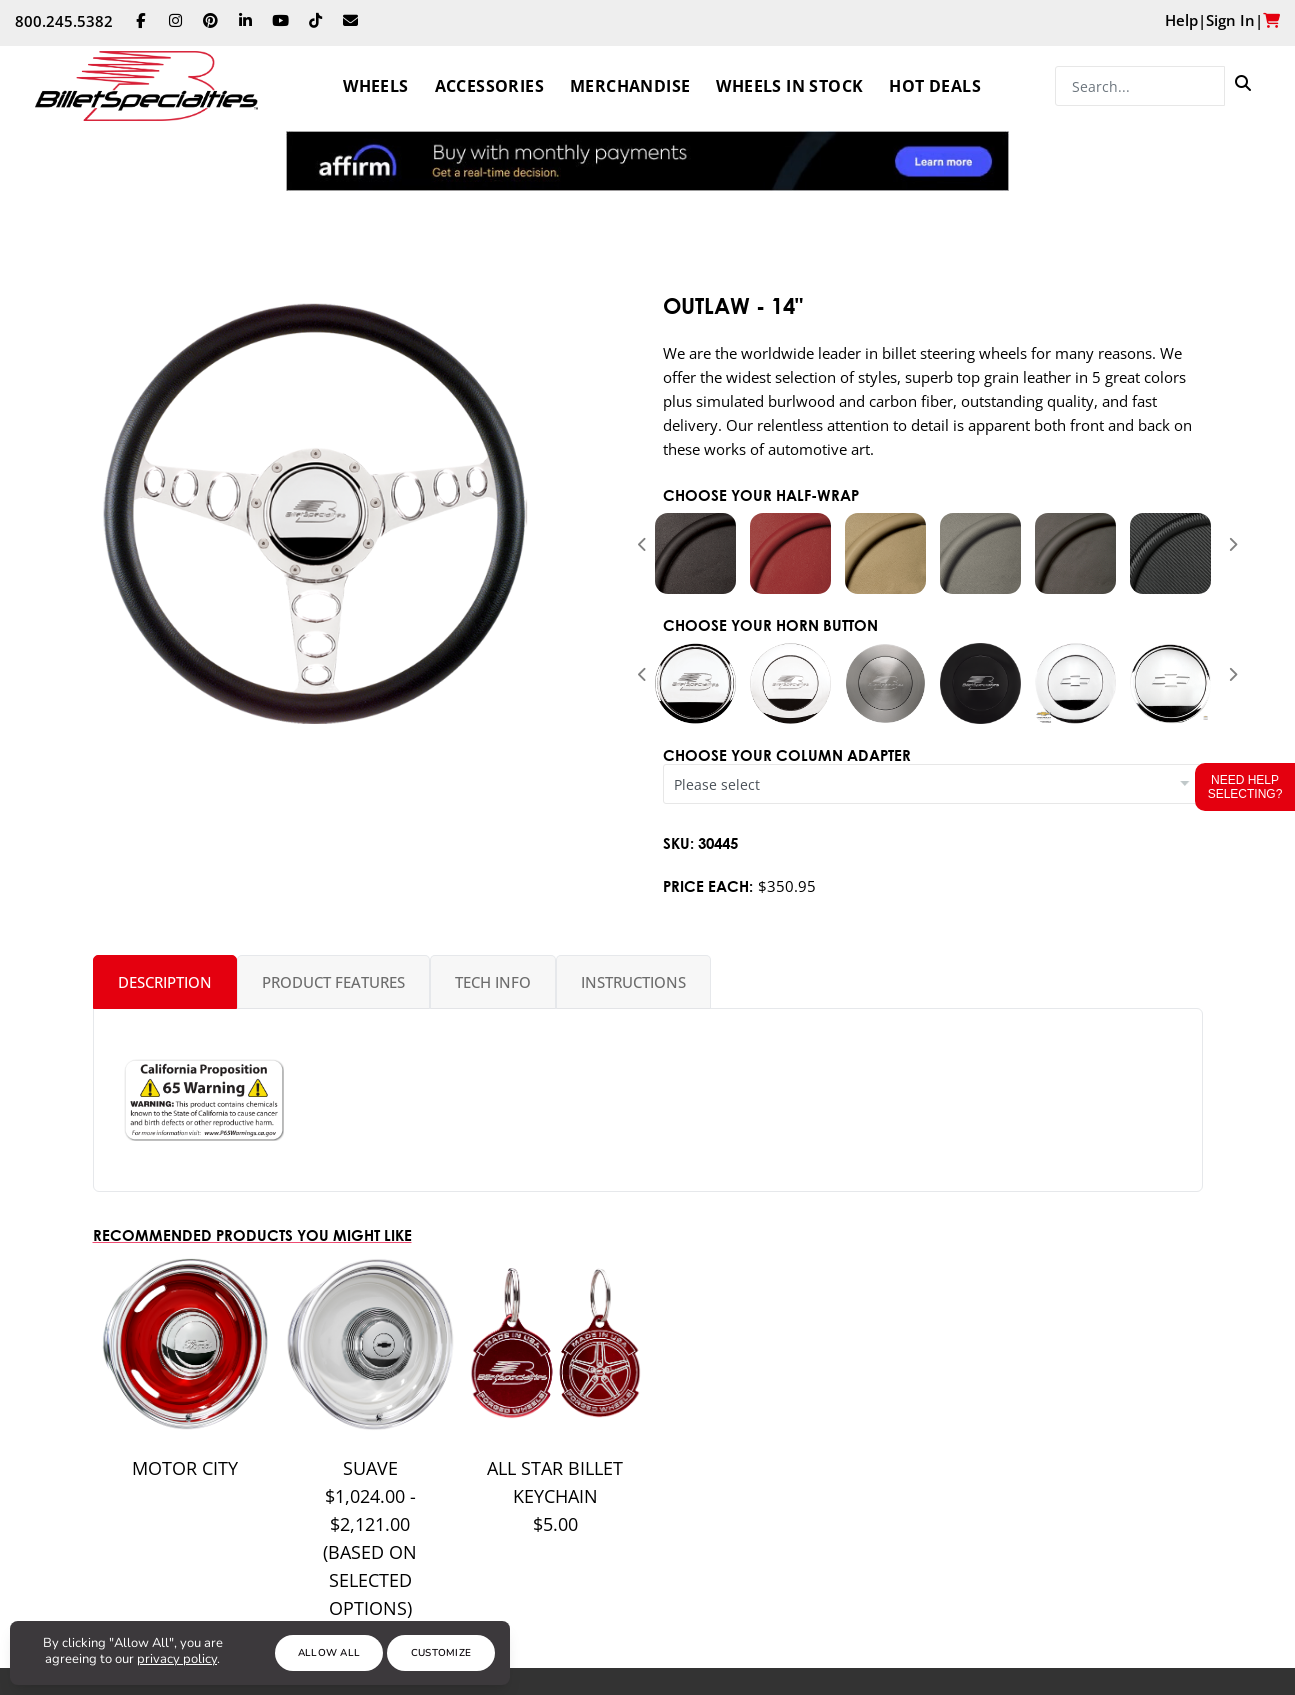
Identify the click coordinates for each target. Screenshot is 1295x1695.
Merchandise (630, 86)
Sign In (1230, 20)
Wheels (375, 86)
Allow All (329, 1653)
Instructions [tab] (633, 982)
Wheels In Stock (789, 86)
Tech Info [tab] (493, 982)
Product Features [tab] (333, 982)
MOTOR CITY (185, 1468)
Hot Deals (935, 86)
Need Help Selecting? (1245, 787)
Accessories (489, 86)
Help (1181, 20)
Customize (441, 1653)
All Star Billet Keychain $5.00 (555, 1496)
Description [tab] (165, 982)
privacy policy (177, 1659)
